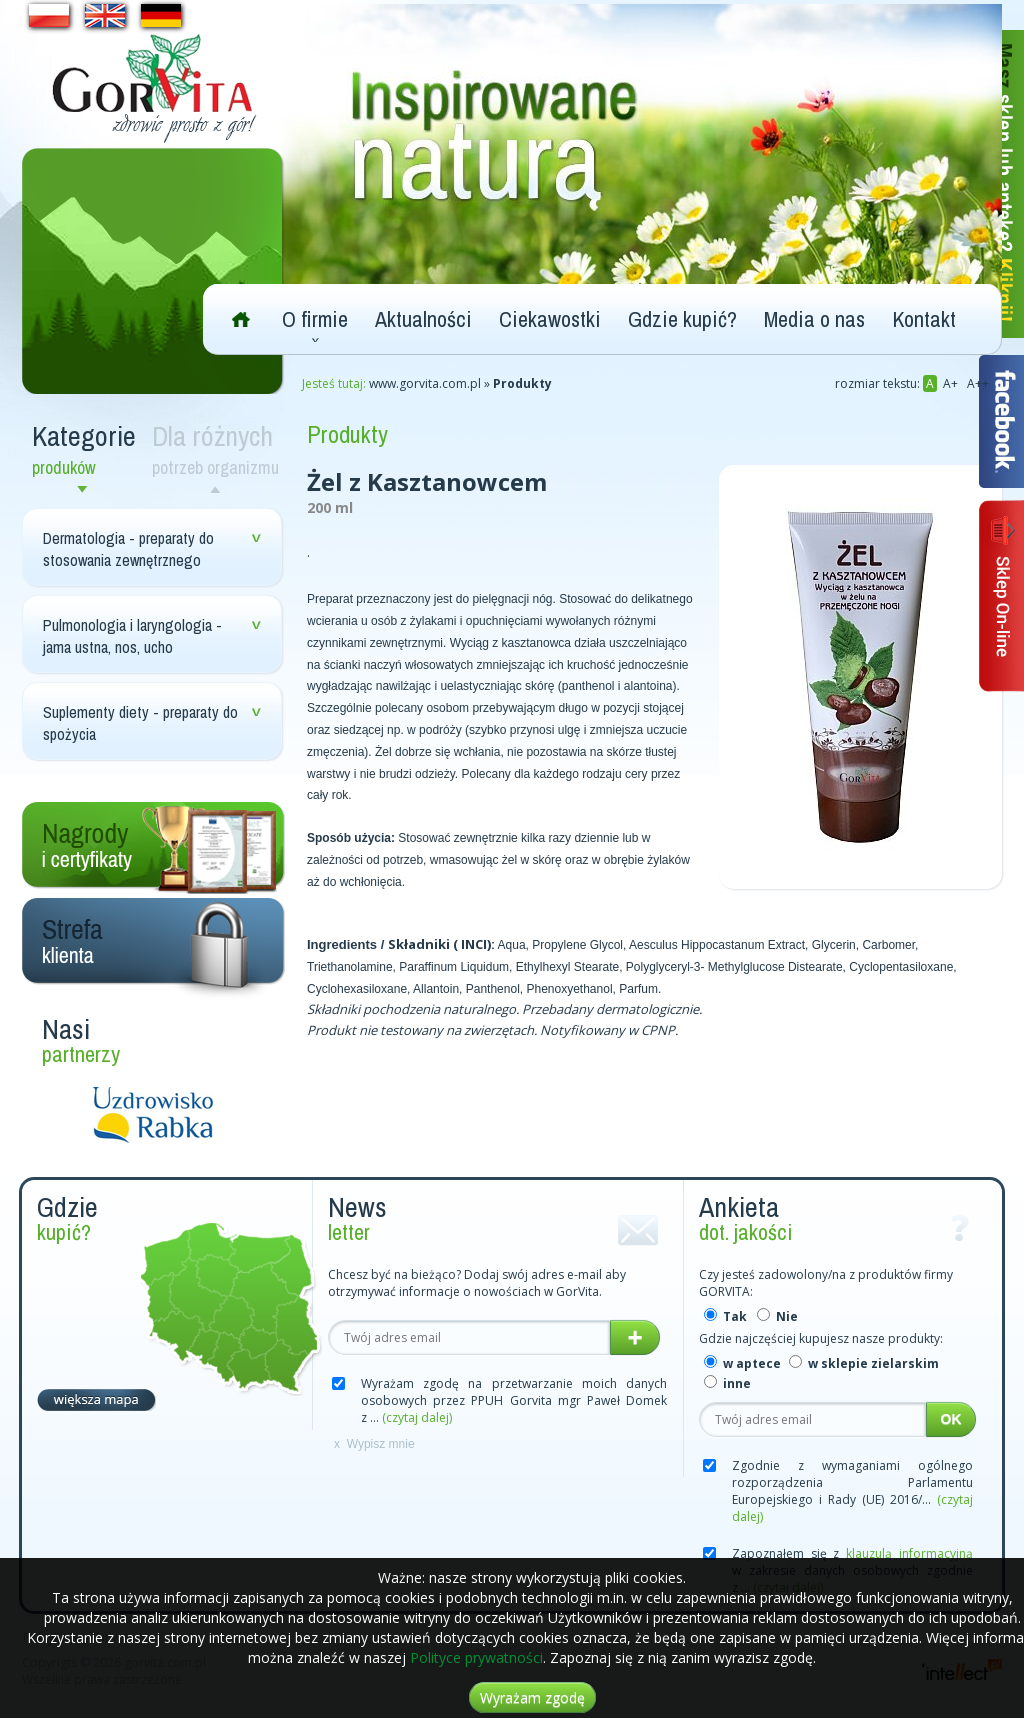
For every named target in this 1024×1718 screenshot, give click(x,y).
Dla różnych (219, 448)
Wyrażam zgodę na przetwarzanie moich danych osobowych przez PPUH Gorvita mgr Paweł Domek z (514, 1400)
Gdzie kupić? (682, 319)
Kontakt (924, 319)
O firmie (315, 319)
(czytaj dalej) (417, 1417)
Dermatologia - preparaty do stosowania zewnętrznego (128, 549)
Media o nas (814, 319)
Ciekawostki (550, 319)
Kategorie (87, 448)
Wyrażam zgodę (532, 1697)
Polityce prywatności (476, 1657)
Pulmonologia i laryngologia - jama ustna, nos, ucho (132, 636)
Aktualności (423, 319)
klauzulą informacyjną (909, 1553)
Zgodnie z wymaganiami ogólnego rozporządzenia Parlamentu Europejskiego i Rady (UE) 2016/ (852, 1491)
